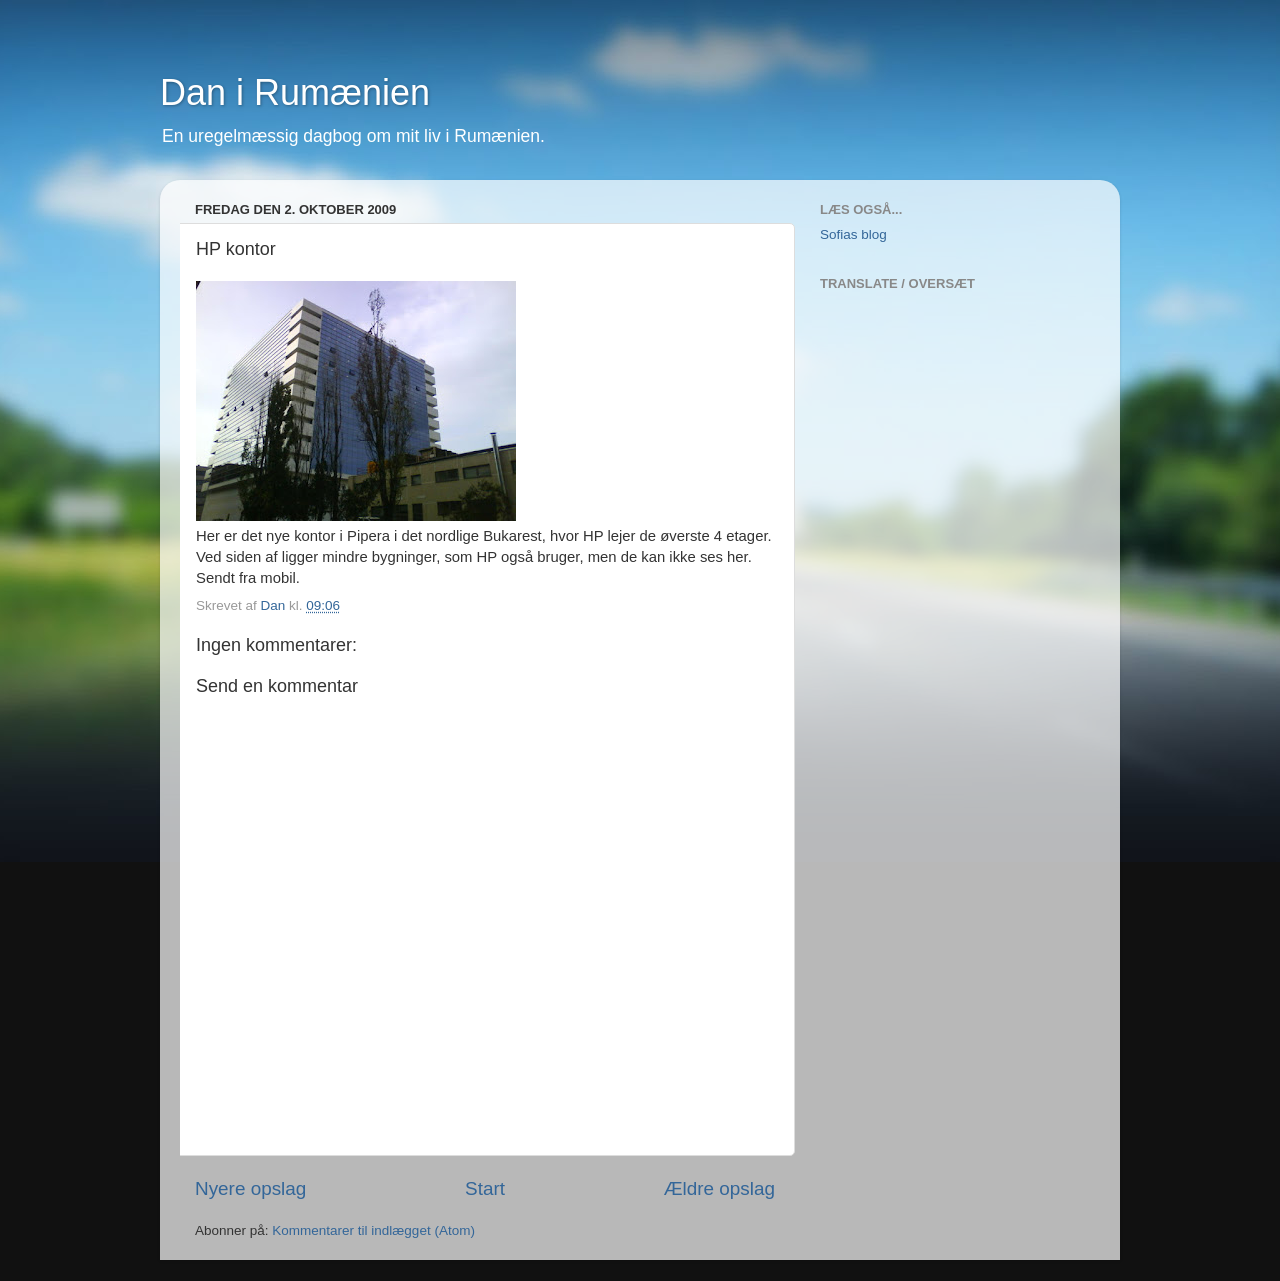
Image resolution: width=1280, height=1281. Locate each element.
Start (485, 1188)
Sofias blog (853, 234)
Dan (275, 605)
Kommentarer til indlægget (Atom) (373, 1230)
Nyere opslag (250, 1188)
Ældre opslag (719, 1188)
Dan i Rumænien (295, 92)
